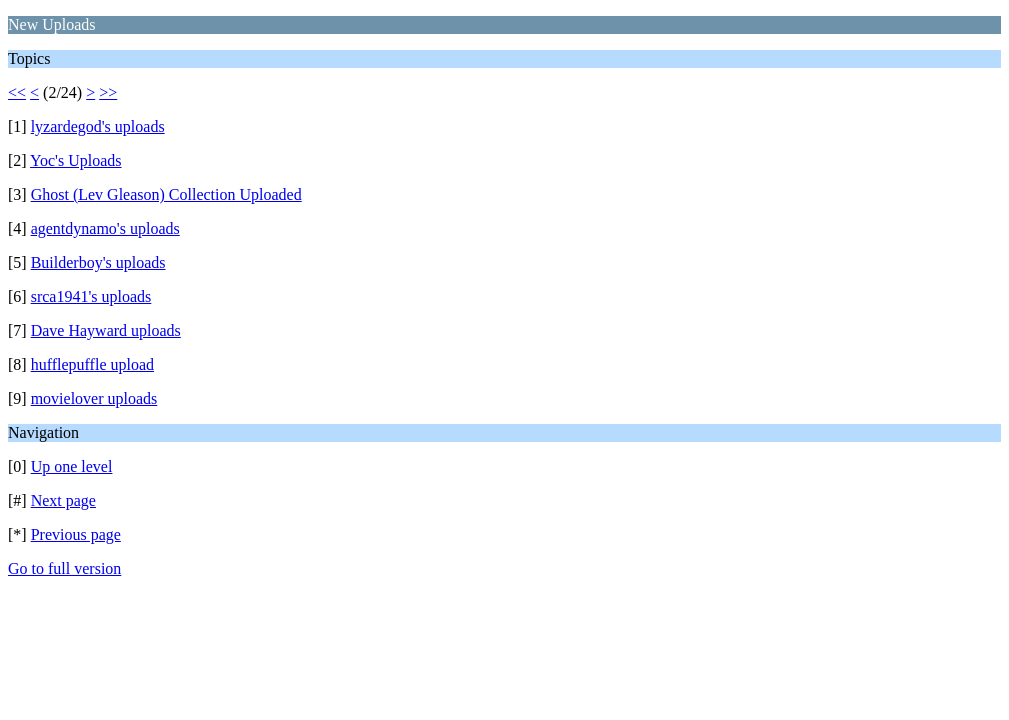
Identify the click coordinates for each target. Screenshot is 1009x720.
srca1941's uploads (91, 296)
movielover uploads (94, 398)
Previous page (76, 534)
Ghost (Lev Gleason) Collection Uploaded (166, 194)
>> (108, 92)
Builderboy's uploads (98, 262)
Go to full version (64, 568)
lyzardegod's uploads (98, 126)
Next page (63, 500)
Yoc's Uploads (76, 160)
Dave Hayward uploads (106, 330)
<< (17, 92)
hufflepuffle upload (92, 364)
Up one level (72, 466)
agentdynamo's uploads (105, 228)
